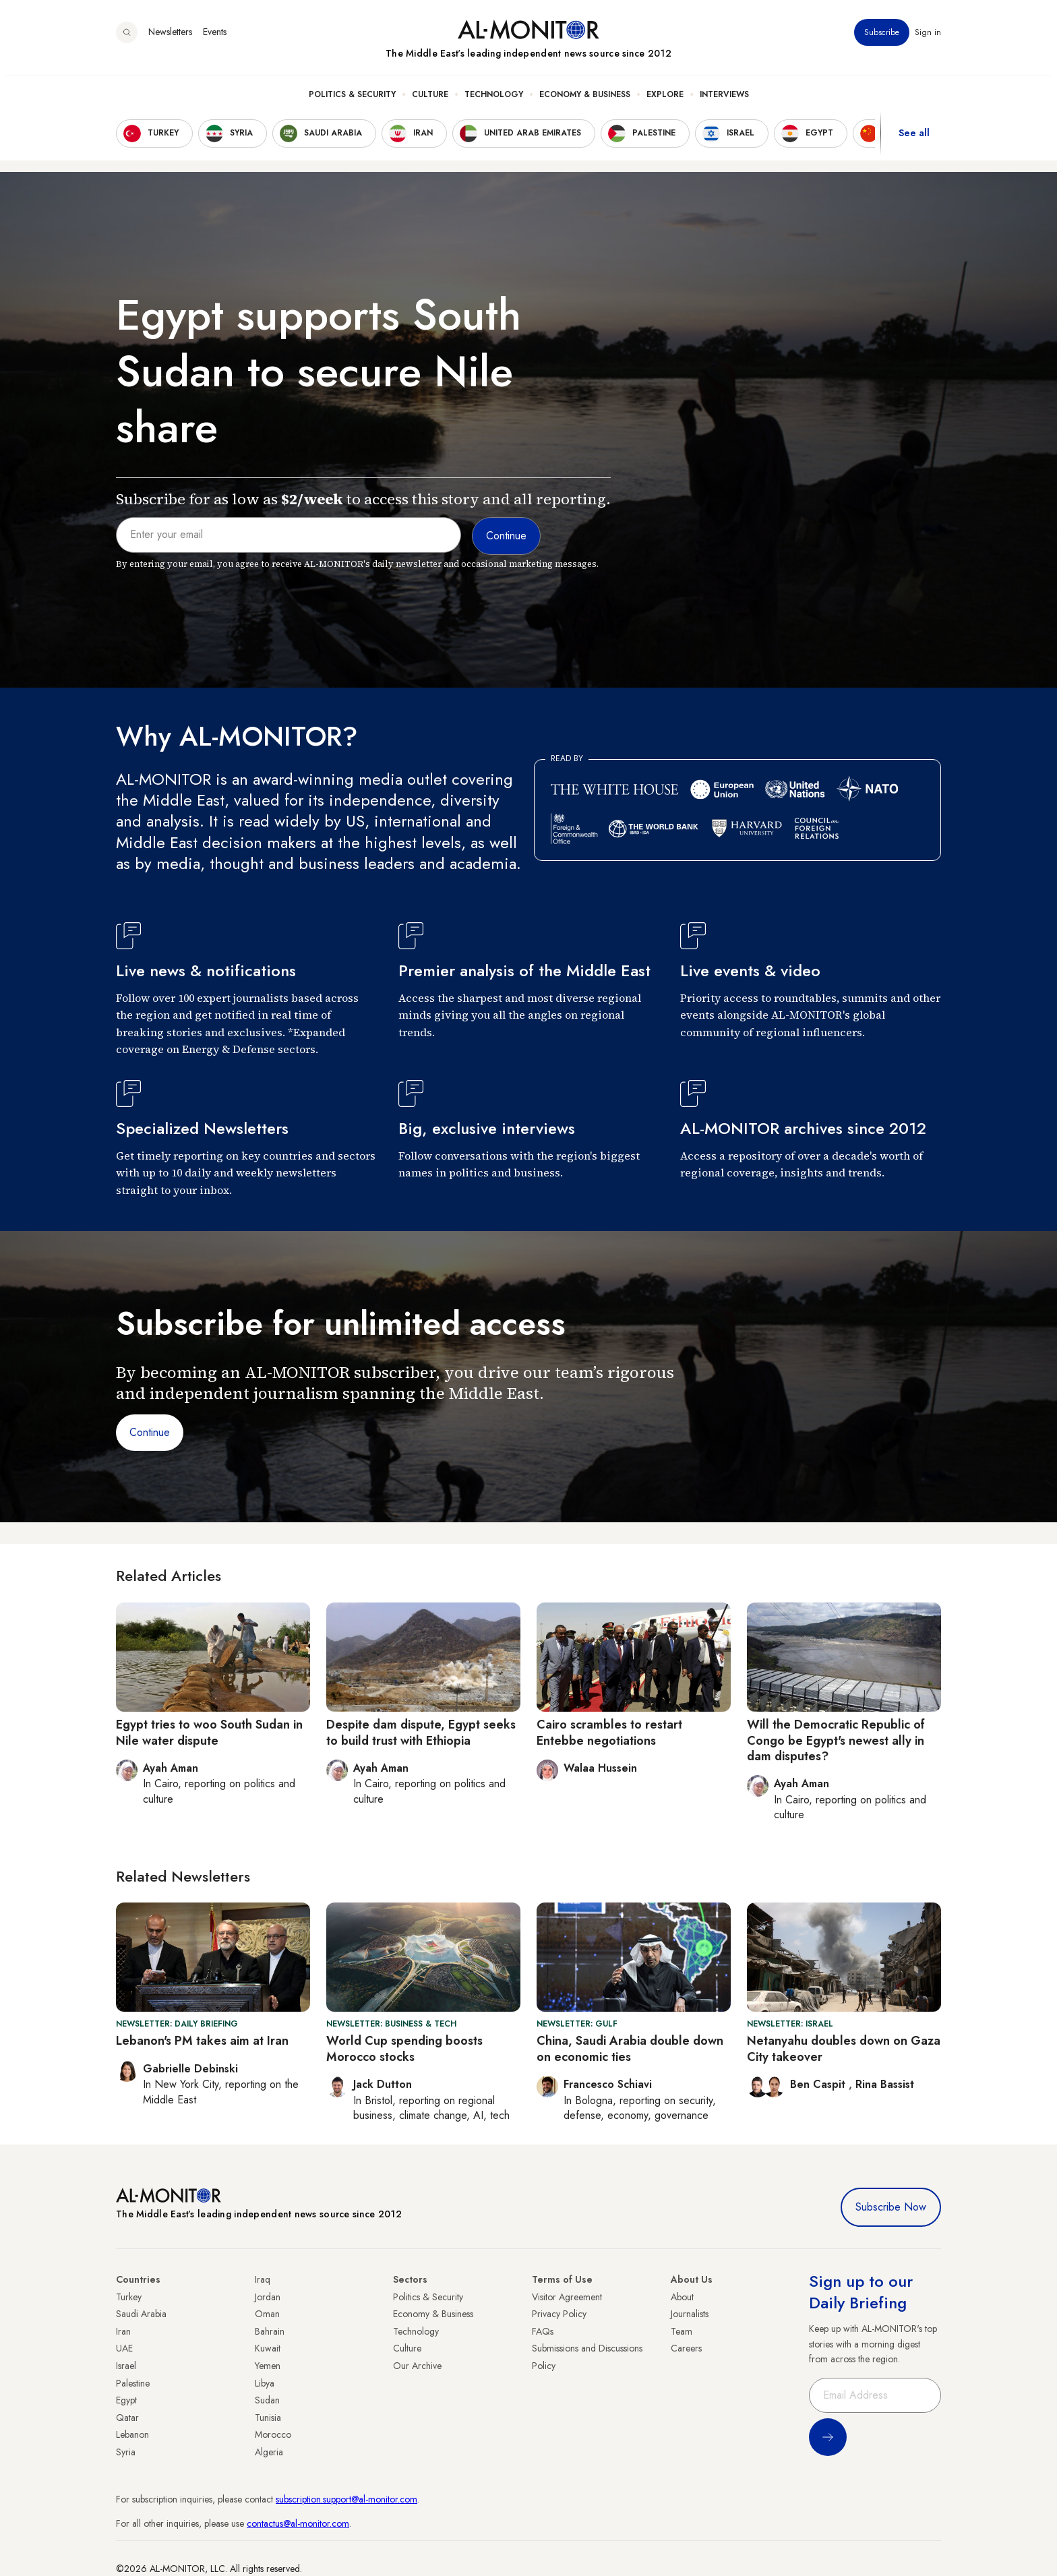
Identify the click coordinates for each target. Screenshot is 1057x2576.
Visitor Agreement (567, 2297)
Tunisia (268, 2417)
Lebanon (132, 2434)
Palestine (133, 2383)
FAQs (542, 2331)
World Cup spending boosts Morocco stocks (404, 2048)
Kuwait (267, 2348)
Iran (123, 2331)
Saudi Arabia (141, 2313)
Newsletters (170, 40)
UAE (124, 2348)
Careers (686, 2348)
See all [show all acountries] (914, 141)
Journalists (689, 2313)
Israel (126, 2365)
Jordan (267, 2297)
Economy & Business (584, 102)
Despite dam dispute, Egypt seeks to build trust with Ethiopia (421, 1732)
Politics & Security (352, 102)
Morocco (273, 2434)
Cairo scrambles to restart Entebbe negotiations (609, 1732)
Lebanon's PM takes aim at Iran (202, 2040)
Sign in (928, 40)
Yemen (267, 2365)
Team (681, 2331)
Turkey (129, 2297)
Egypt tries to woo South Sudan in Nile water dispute (209, 1732)
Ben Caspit (819, 2084)
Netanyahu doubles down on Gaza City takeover (843, 2048)
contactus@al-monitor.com (298, 2523)
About (682, 2297)
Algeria (269, 2452)
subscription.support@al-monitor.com (346, 2499)
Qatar (127, 2417)
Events (215, 40)
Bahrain (269, 2331)
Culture (430, 102)
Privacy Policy (559, 2313)
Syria (125, 2452)
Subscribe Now (890, 2207)
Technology (493, 102)
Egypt (126, 2400)
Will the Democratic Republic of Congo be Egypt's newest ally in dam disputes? (836, 1740)
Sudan (267, 2400)
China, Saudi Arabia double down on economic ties (630, 2048)
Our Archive (417, 2365)
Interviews (724, 102)
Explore (665, 102)
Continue (149, 1432)
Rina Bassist (884, 2084)
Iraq (262, 2279)
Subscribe (881, 40)
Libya (264, 2383)
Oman (267, 2313)
